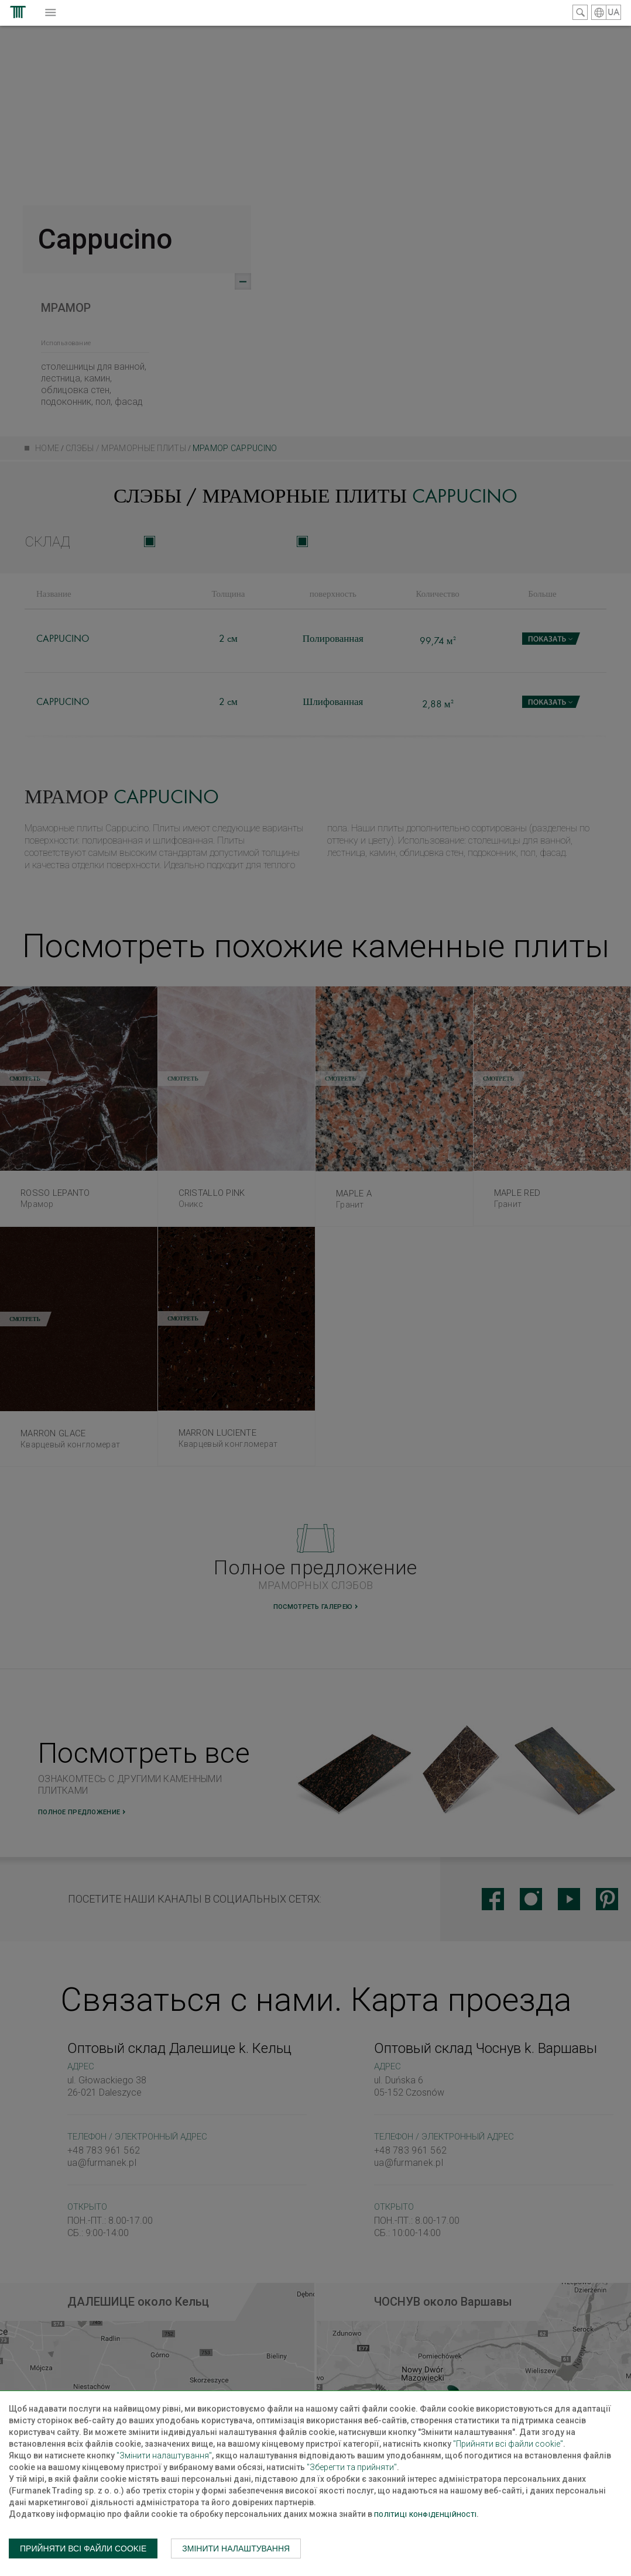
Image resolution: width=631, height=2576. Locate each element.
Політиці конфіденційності (425, 2515)
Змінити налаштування (236, 2548)
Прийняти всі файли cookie (83, 2548)
